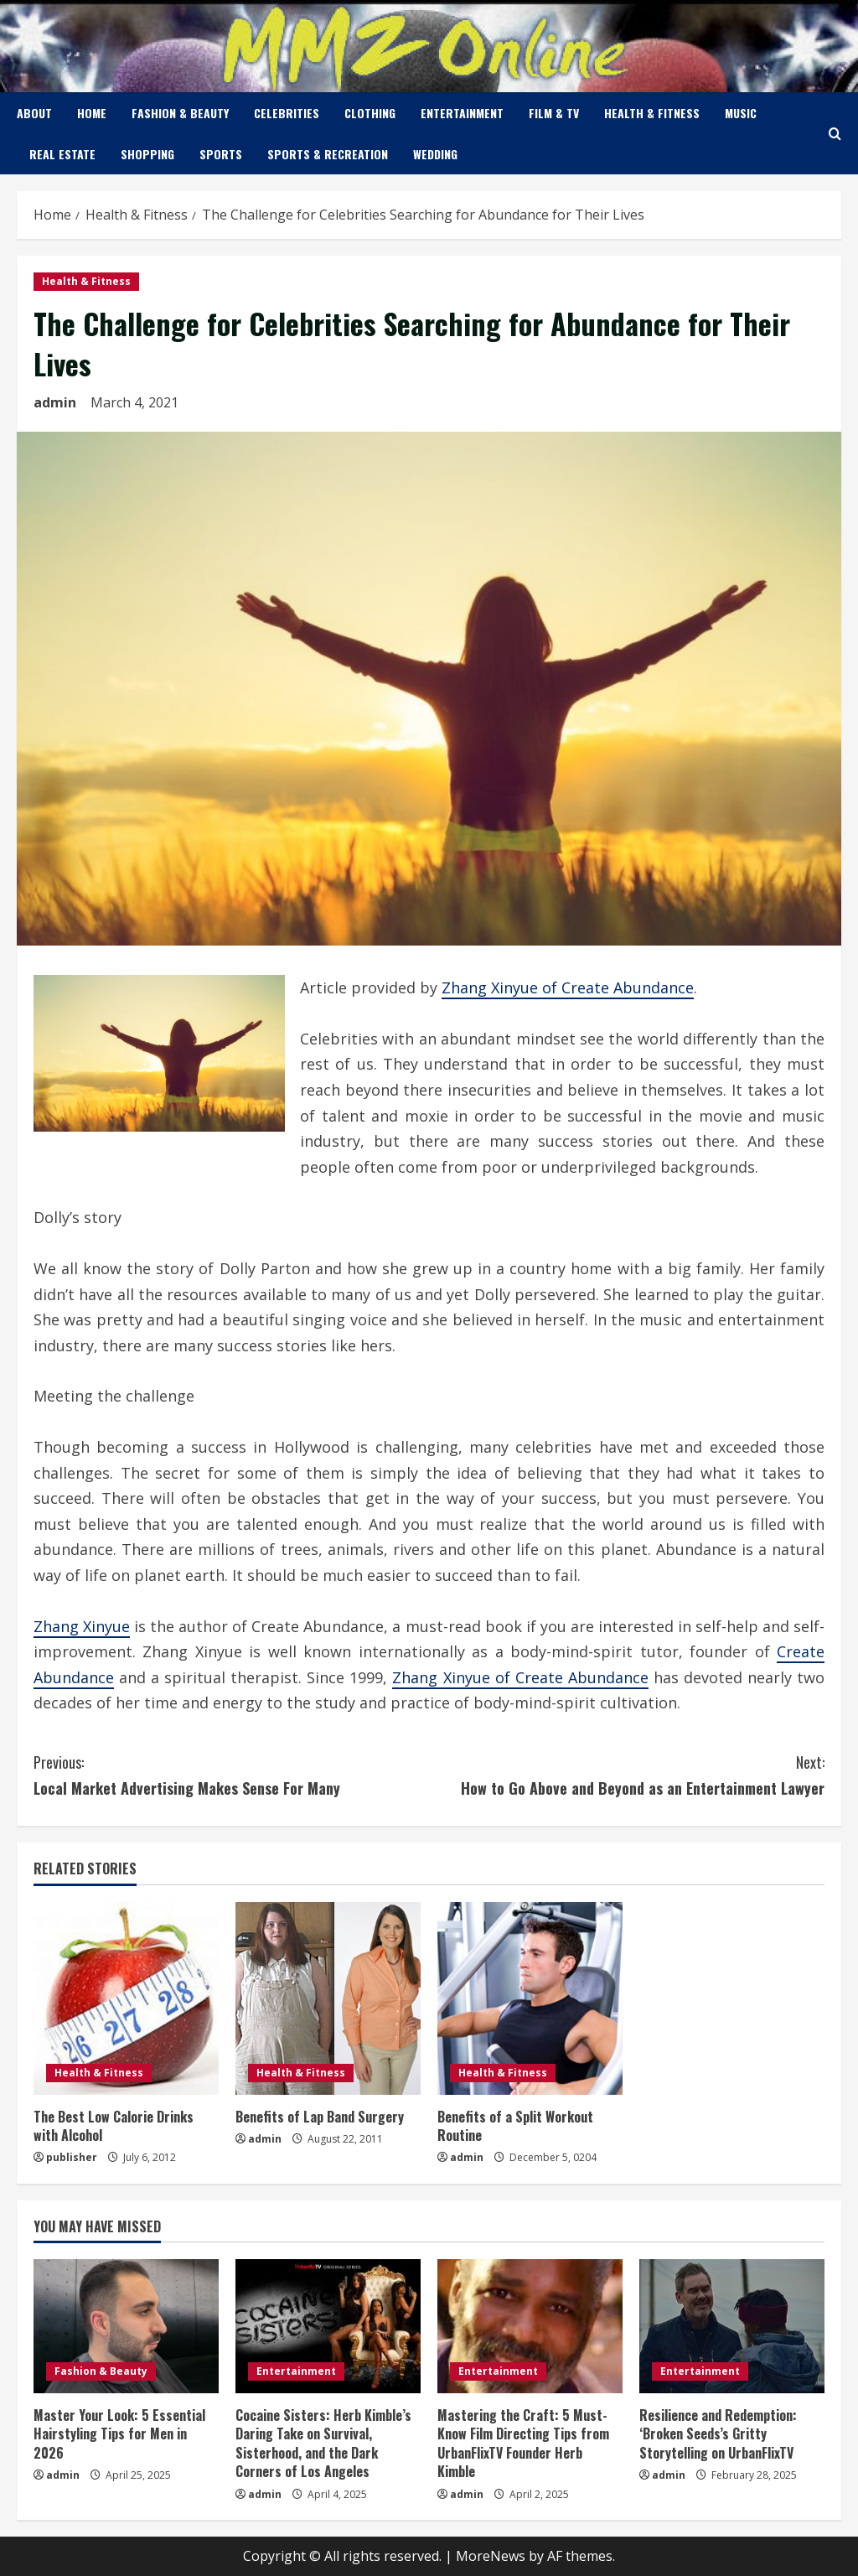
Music (741, 113)
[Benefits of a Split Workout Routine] (530, 1998)
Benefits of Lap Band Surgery (319, 2117)
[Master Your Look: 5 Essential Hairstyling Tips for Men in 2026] (126, 2326)
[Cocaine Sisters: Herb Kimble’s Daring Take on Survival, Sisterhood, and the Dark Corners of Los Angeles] (328, 2326)
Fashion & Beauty (180, 113)
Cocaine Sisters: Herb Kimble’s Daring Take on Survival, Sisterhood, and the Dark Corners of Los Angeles (323, 2443)
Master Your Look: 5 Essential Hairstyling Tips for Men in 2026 (119, 2434)
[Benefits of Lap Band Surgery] (328, 1998)
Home (91, 113)
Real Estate (62, 154)
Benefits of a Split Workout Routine (515, 2126)
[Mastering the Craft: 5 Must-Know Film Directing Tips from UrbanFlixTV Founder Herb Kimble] (530, 2326)
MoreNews (490, 2556)
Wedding (435, 154)
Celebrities (286, 113)
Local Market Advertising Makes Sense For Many (231, 1774)
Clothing (369, 113)
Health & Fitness (652, 113)
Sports (220, 154)
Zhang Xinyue (82, 1626)
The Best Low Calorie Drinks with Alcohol (114, 2126)
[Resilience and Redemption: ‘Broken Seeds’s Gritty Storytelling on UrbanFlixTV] (731, 2326)
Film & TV (554, 113)
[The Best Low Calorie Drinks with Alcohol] (126, 1998)
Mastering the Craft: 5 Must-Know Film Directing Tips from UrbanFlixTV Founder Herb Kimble (523, 2443)
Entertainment (462, 113)
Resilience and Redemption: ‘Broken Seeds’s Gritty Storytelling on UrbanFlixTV (718, 2434)
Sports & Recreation (327, 154)
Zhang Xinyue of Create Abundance (568, 987)
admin (55, 402)
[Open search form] (835, 133)
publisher (71, 2157)
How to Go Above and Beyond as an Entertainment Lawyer (626, 1774)
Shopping (147, 154)
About (34, 113)
